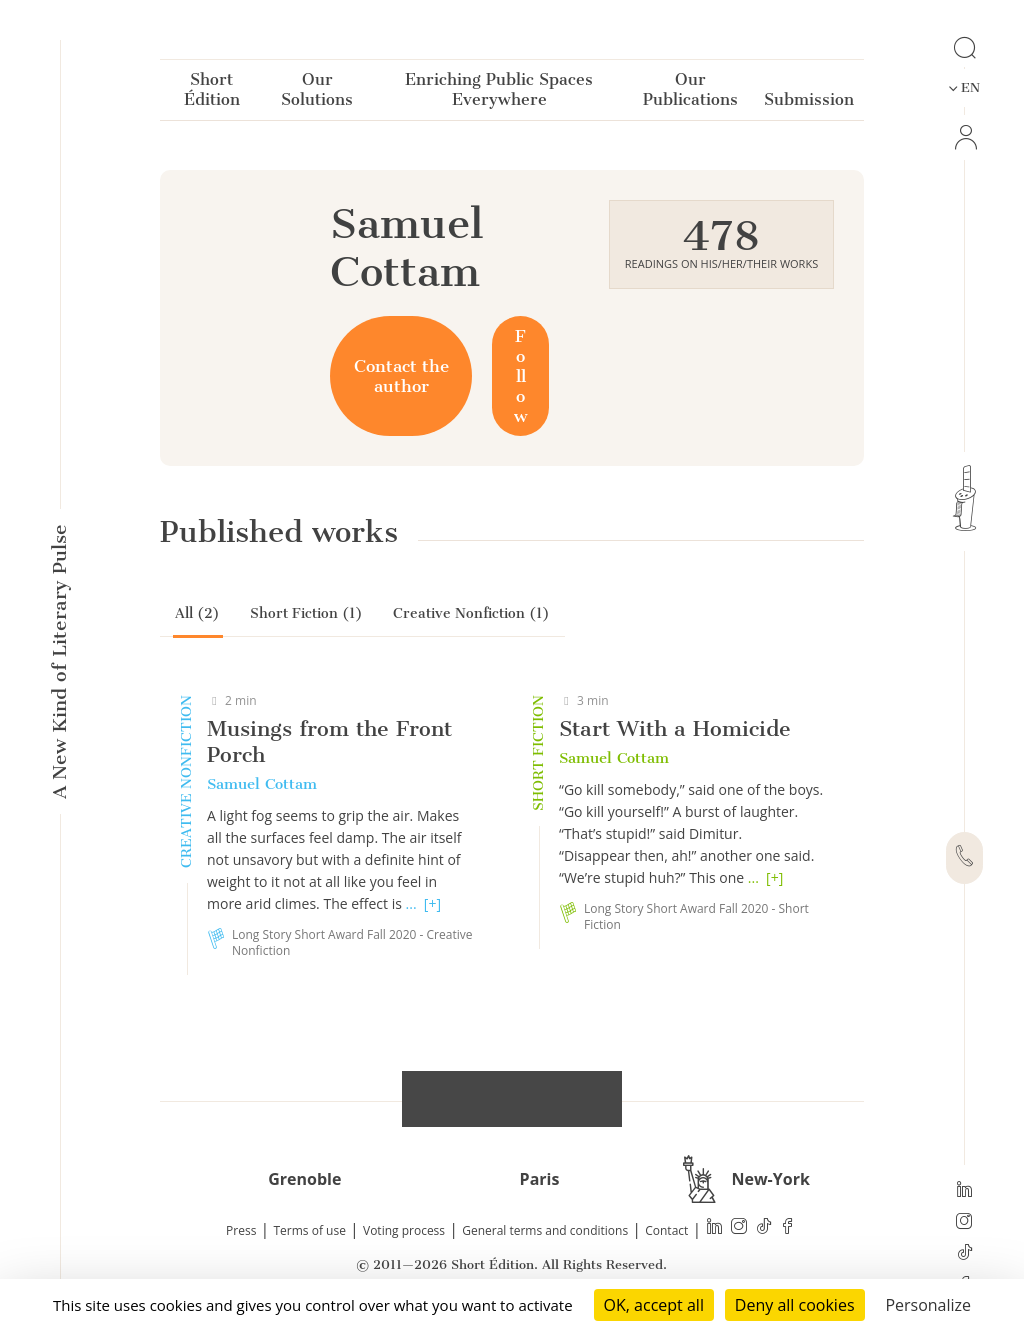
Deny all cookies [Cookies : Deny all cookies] (795, 1305)
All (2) (197, 613)
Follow (520, 376)
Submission (809, 103)
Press (241, 1230)
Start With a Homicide (675, 728)
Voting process (404, 1230)
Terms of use (310, 1230)
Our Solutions (317, 93)
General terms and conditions (545, 1230)
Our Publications (690, 93)
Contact (666, 1230)
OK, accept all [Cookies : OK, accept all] (654, 1305)
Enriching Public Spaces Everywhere (499, 93)
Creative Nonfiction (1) (471, 613)
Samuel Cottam (262, 784)
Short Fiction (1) (306, 613)
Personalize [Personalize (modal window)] (928, 1305)
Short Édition (212, 93)
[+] (432, 903)
